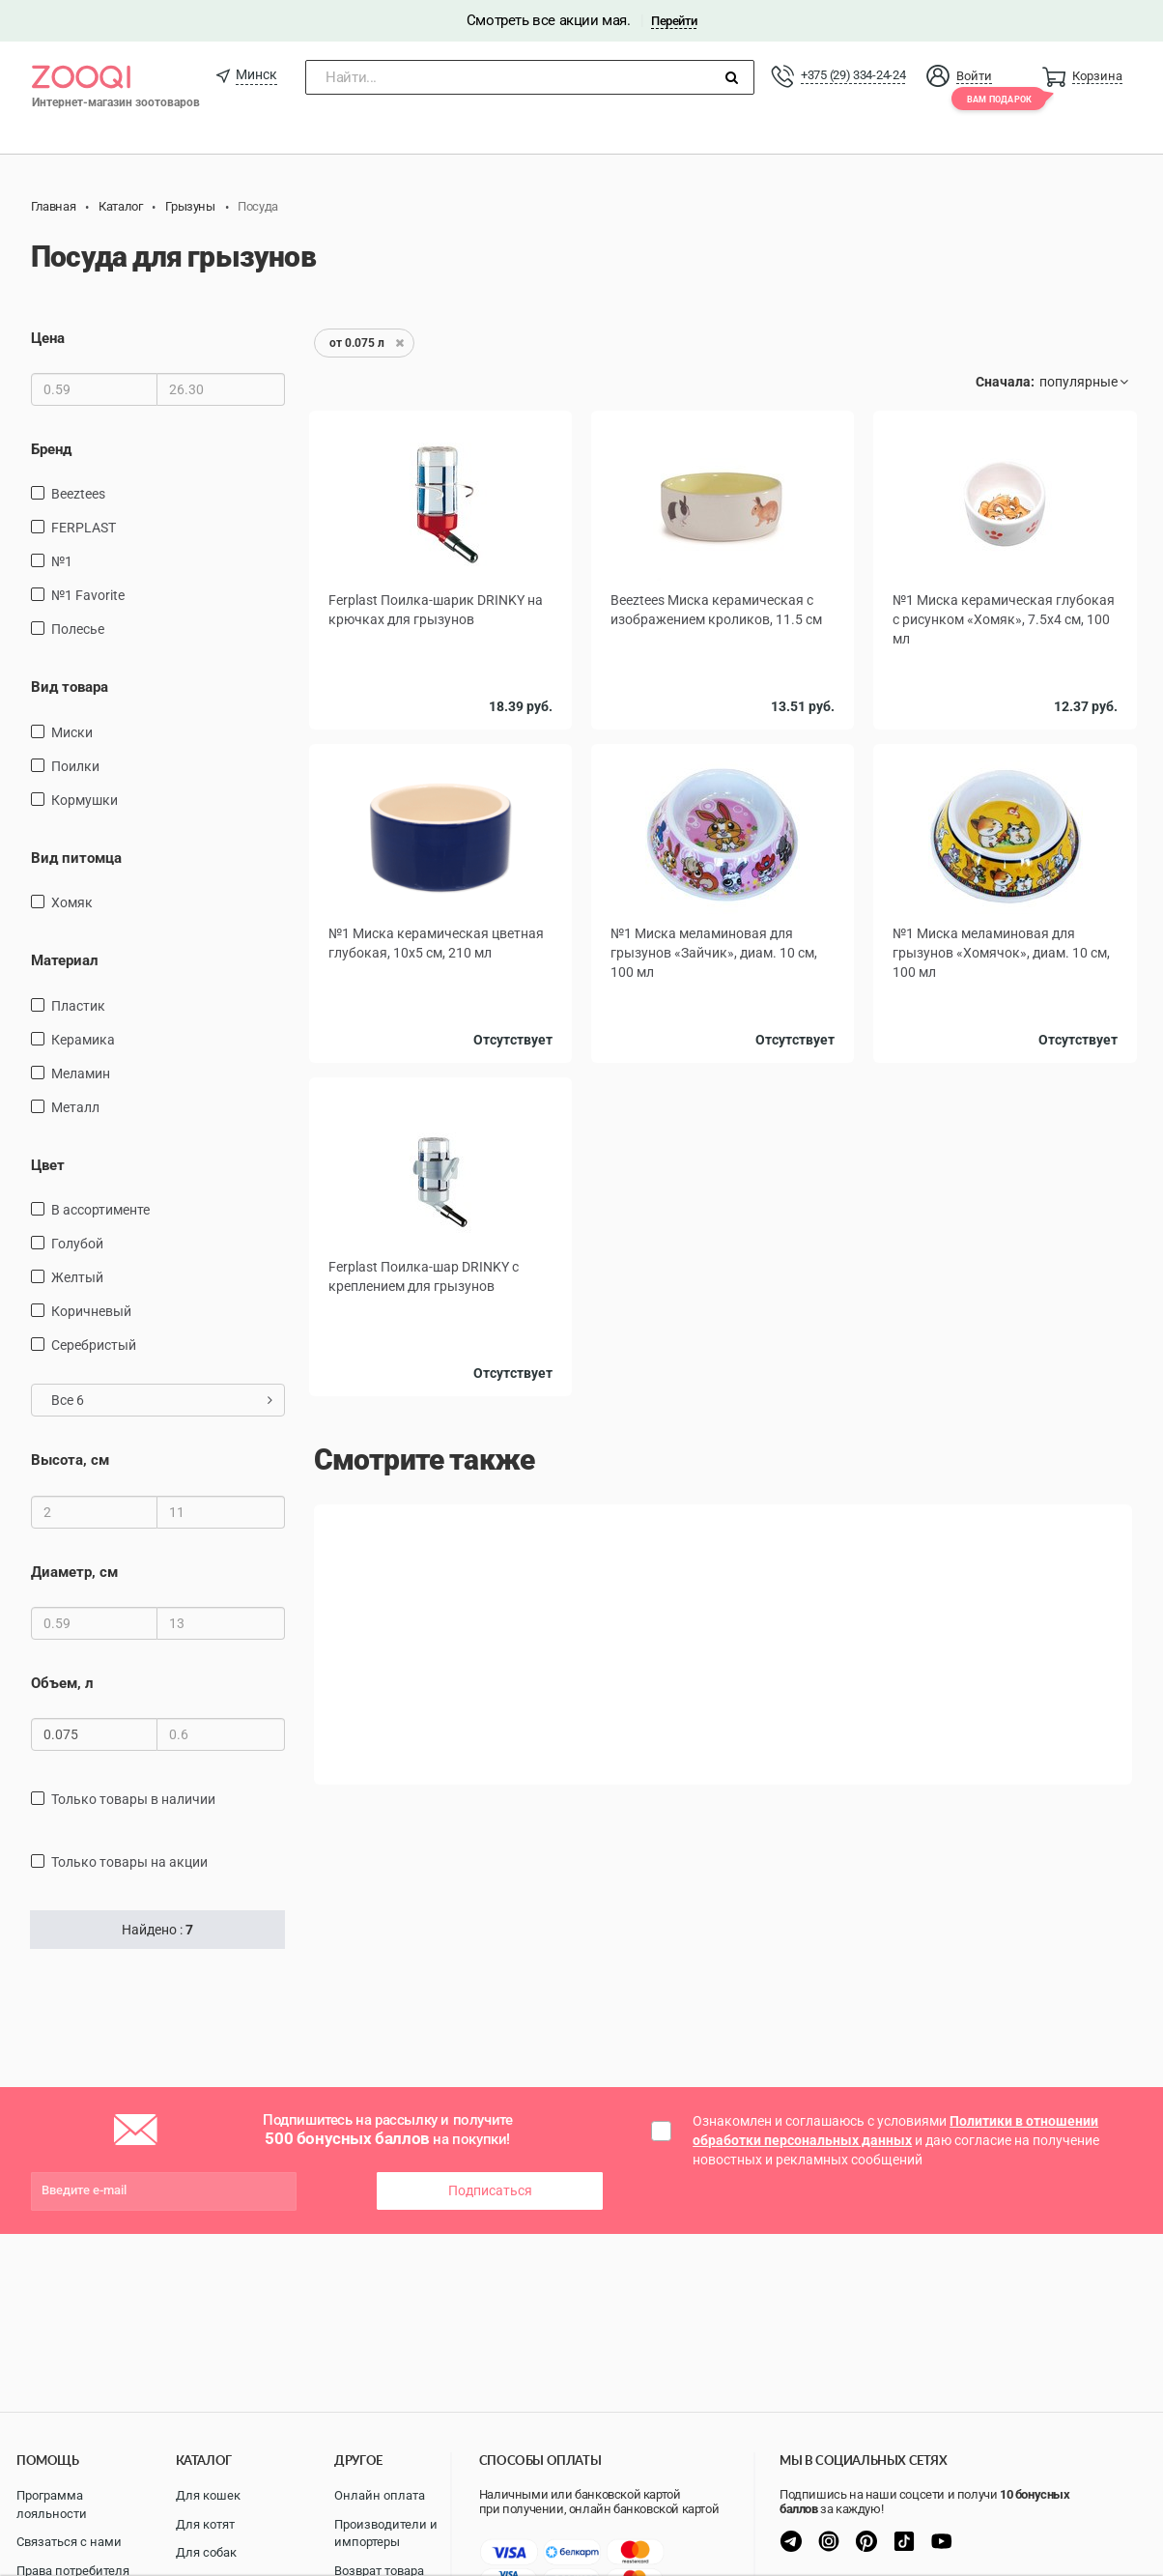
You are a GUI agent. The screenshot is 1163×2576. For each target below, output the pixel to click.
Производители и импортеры (386, 2533)
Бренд (51, 449)
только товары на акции (129, 1862)
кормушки (84, 800)
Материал (65, 960)
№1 (61, 561)
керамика (83, 1039)
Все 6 (161, 1400)
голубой (77, 1243)
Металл (75, 1107)
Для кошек (208, 2495)
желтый (77, 1277)
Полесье (77, 629)
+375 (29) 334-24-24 (853, 75)
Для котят (205, 2524)
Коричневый (91, 1311)
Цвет (48, 1165)
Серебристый (93, 1345)
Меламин (80, 1073)
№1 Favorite (88, 595)
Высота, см (70, 1460)
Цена (48, 338)
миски (72, 732)
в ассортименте (100, 1209)
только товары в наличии (133, 1799)
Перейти (673, 21)
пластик (78, 1006)
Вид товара (69, 687)
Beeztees (78, 493)
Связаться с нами (69, 2541)
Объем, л (62, 1683)
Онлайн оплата (379, 2495)
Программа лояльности (51, 2504)
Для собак (206, 2552)
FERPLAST (83, 527)
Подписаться (490, 2190)
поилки (75, 766)
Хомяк (72, 902)
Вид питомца (76, 858)
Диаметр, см (74, 1572)
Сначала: (1005, 381)
